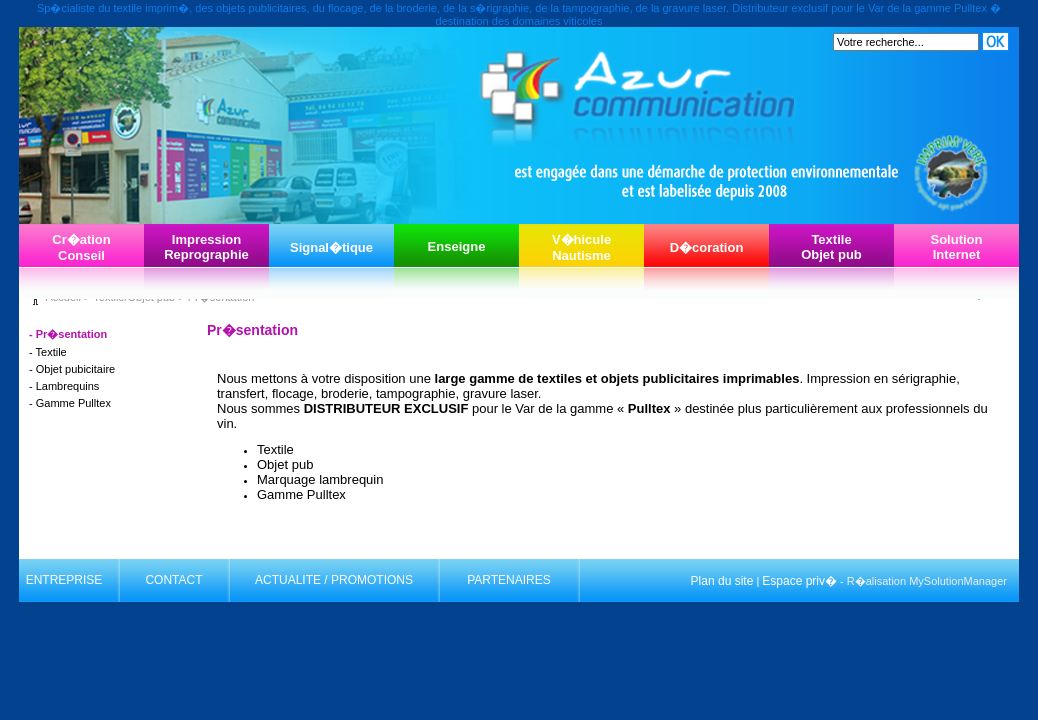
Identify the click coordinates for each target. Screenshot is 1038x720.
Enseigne (457, 246)
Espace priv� (799, 581)
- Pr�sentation (68, 334)
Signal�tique (331, 247)
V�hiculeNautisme (581, 247)
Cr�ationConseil (81, 247)
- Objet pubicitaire (72, 369)
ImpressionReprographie (206, 247)
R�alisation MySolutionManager (927, 581)
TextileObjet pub (831, 247)
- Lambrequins (64, 386)
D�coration (707, 247)
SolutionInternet (957, 247)
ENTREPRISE (64, 580)
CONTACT (173, 580)
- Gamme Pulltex (70, 403)
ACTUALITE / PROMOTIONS (334, 580)
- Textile (48, 352)
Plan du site (722, 581)
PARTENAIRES (509, 580)
